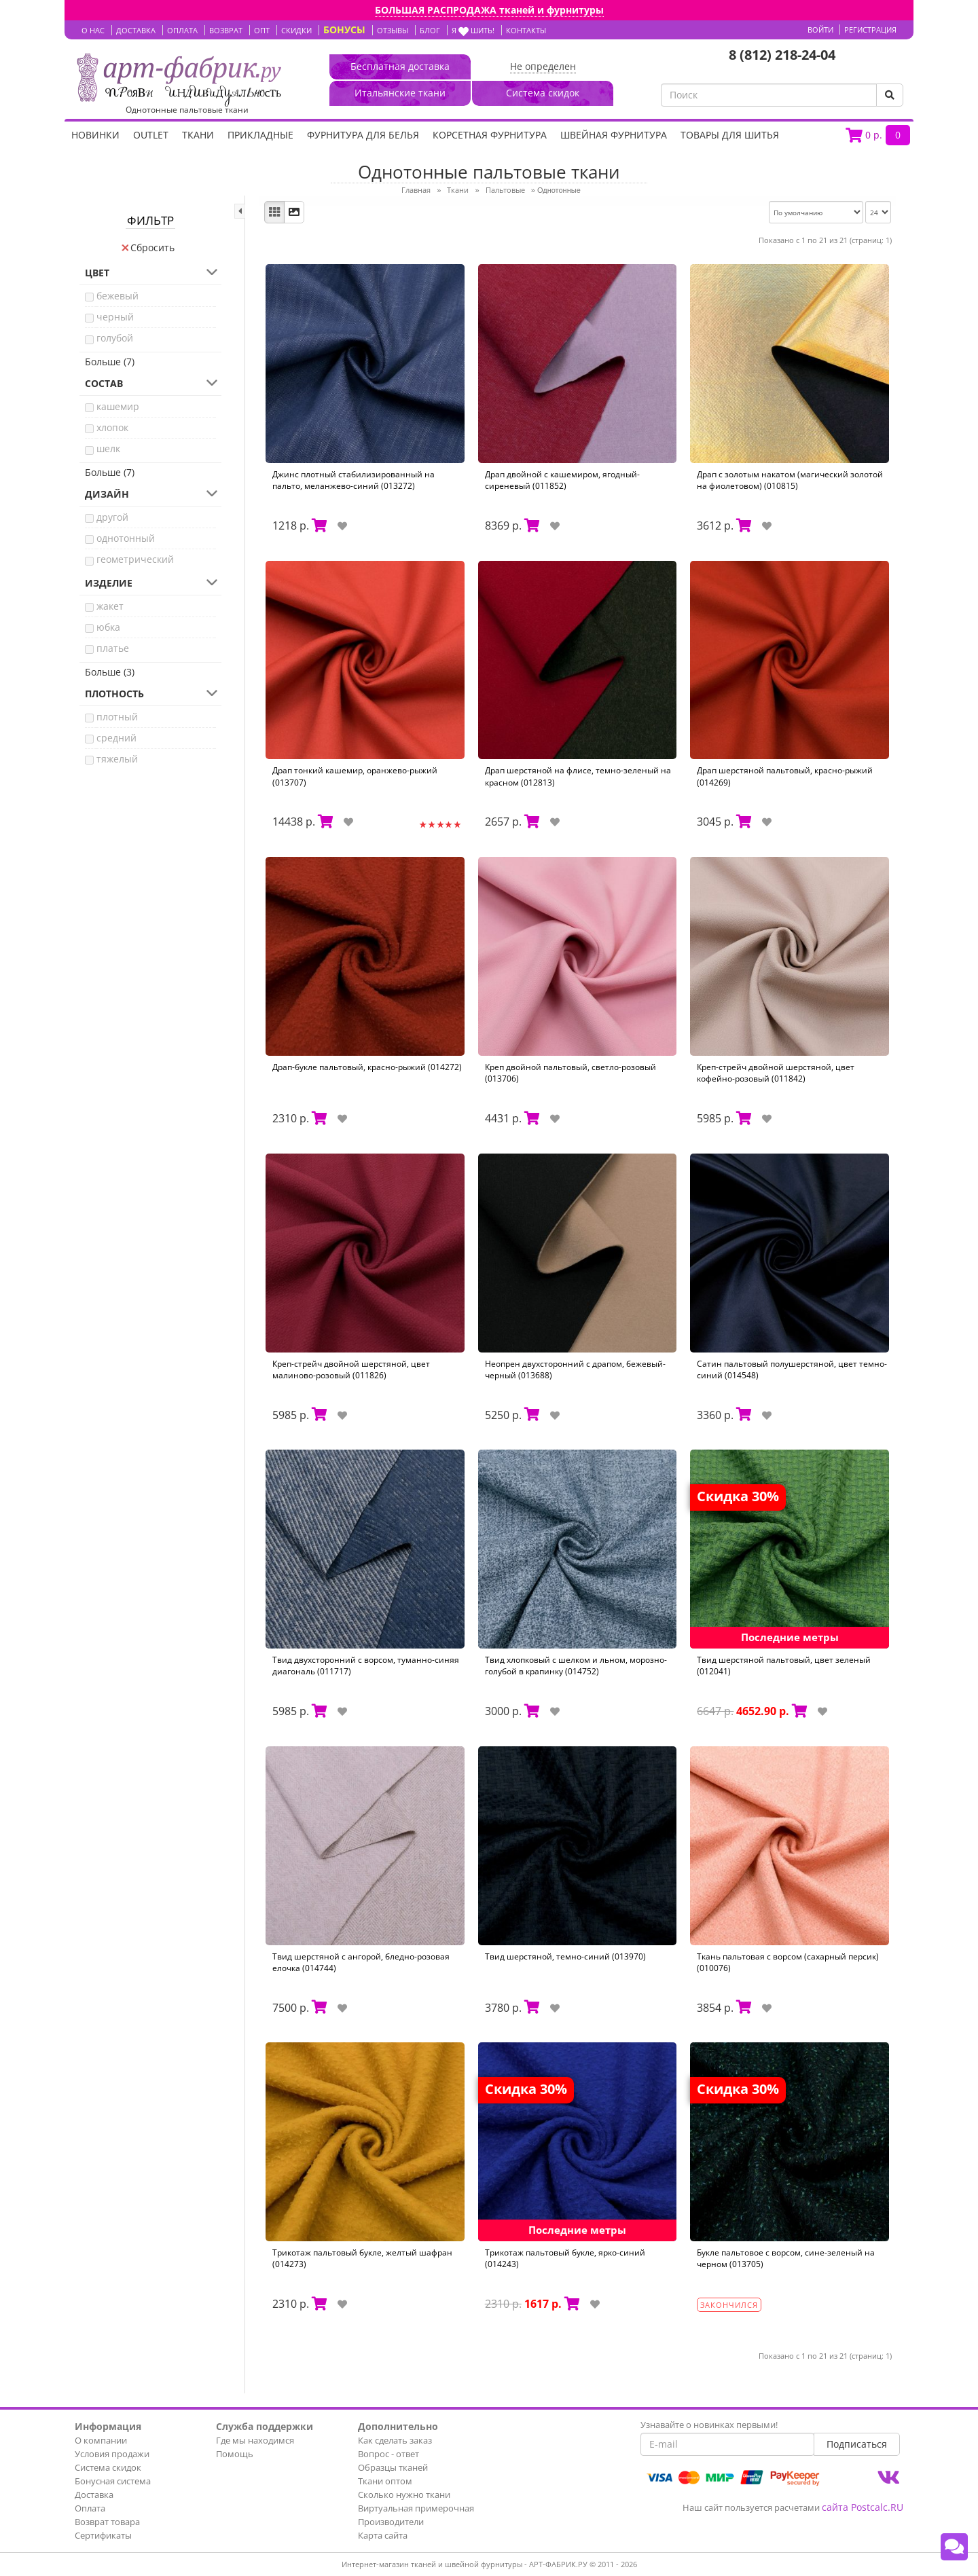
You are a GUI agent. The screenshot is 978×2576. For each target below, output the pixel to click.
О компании (101, 2440)
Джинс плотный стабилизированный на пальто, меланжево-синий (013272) (353, 480)
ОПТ (262, 30)
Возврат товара (107, 2522)
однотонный (125, 538)
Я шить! (473, 30)
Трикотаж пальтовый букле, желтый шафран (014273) (362, 2258)
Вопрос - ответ (388, 2454)
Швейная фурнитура (613, 134)
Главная (416, 190)
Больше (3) (109, 671)
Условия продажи (112, 2454)
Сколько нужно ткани (404, 2494)
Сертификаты (103, 2535)
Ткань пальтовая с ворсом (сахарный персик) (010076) (788, 1962)
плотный (117, 716)
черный (115, 316)
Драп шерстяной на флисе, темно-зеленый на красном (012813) (578, 776)
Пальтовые (505, 190)
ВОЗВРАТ (225, 30)
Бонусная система (113, 2481)
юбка (108, 627)
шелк (108, 448)
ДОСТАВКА (136, 30)
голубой (114, 337)
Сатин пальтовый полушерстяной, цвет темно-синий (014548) (792, 1369)
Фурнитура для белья (363, 134)
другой (112, 517)
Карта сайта (383, 2535)
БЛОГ (430, 30)
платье (112, 648)
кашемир (117, 406)
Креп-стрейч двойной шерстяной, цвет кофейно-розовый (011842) (775, 1072)
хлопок (112, 427)
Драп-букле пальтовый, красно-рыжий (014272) (367, 1067)
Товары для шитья (730, 134)
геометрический (135, 559)
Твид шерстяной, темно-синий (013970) (565, 1956)
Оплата (90, 2508)
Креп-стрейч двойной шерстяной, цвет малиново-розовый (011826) (351, 1369)
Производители (391, 2522)
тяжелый (117, 758)
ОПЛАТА (182, 30)
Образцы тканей (393, 2467)
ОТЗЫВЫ (392, 30)
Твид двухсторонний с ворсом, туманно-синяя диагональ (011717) (365, 1665)
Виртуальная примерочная (416, 2508)
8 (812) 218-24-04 (782, 54)
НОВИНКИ (95, 134)
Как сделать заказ (395, 2440)
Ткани (198, 134)
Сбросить (148, 247)
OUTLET (150, 134)
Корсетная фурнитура (490, 134)
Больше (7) (109, 361)
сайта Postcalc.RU (862, 2507)
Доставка (94, 2494)
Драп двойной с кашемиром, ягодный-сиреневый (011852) (562, 480)
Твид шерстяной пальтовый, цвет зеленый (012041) (784, 1665)
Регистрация (870, 29)
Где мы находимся (255, 2440)
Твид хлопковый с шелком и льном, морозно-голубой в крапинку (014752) (576, 1665)
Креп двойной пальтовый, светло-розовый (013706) (570, 1072)
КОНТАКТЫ (526, 30)
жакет (110, 606)
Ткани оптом (385, 2481)
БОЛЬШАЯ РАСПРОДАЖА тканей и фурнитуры (489, 9)
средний (116, 737)
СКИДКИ (296, 30)
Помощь (234, 2454)
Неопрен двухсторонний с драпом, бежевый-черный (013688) (575, 1369)
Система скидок (108, 2467)
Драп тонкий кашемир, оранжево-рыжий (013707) (354, 776)
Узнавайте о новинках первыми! (709, 2424)
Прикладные (260, 134)
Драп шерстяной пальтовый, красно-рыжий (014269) (785, 776)
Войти (820, 29)
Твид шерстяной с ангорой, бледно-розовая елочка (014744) (361, 1962)
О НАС (93, 30)
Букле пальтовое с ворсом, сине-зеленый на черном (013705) (786, 2258)
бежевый (117, 295)
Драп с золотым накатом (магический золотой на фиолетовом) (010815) (790, 480)
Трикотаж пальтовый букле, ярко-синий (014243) (565, 2258)
